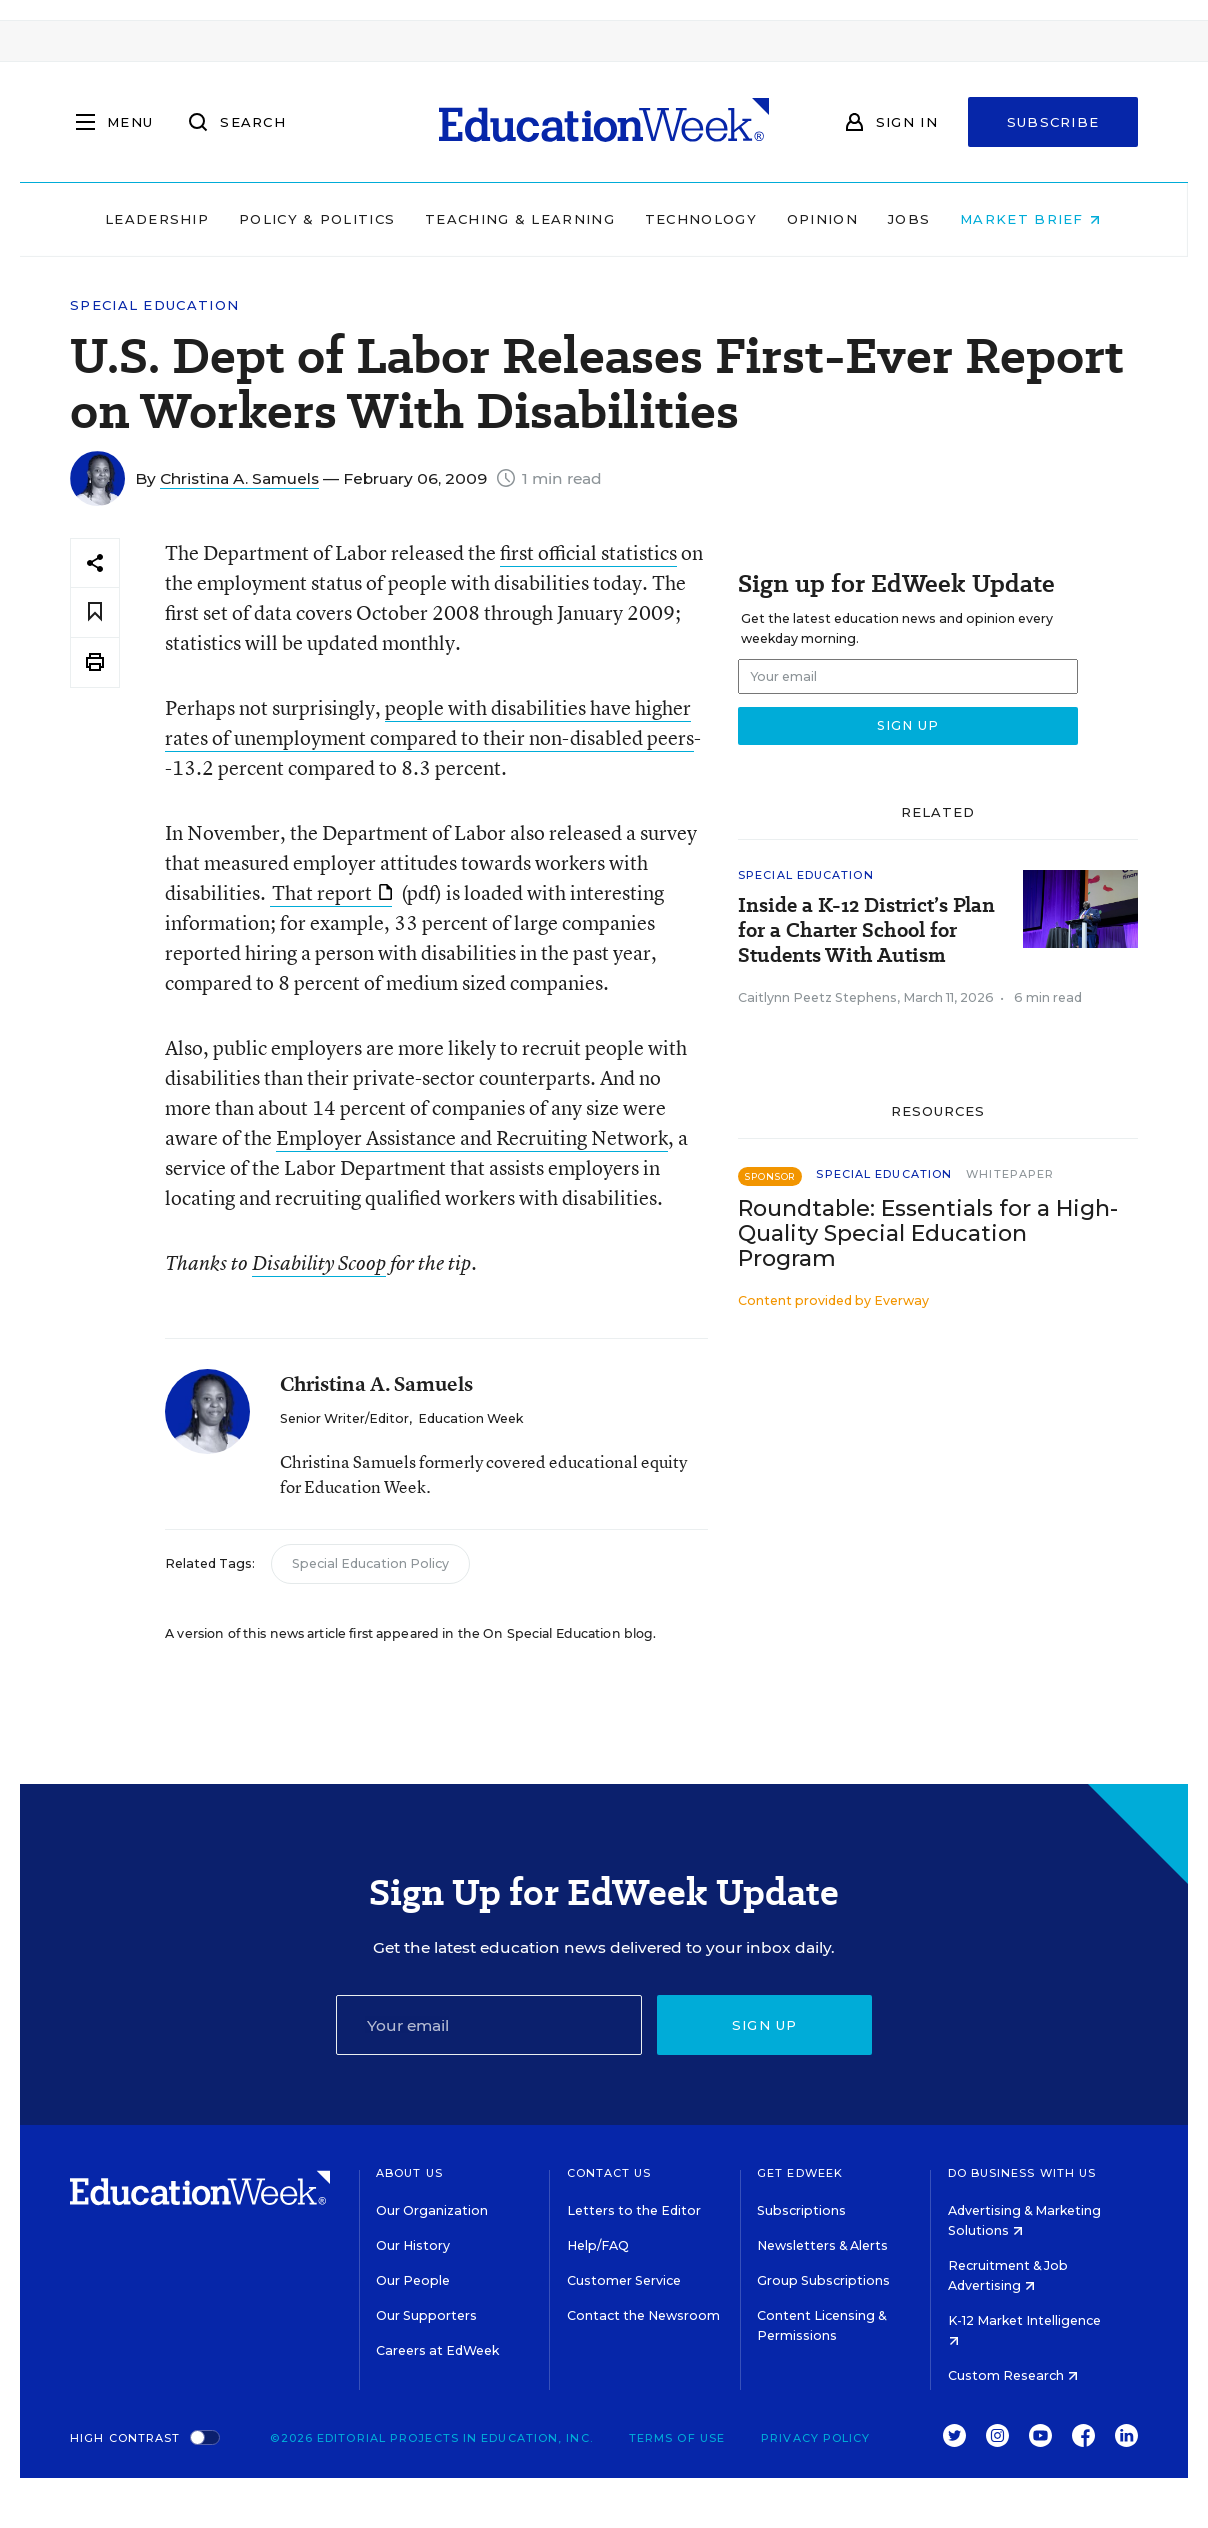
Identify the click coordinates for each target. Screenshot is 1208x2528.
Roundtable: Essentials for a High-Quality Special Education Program (928, 1233)
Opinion (823, 219)
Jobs (910, 219)
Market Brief (1032, 219)
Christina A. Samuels (239, 478)
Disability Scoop (319, 1263)
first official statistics (588, 552)
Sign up (765, 2025)
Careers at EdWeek (437, 2350)
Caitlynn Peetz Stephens (817, 997)
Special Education (154, 305)
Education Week (470, 1418)
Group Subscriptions (823, 2280)
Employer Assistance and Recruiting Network (472, 1137)
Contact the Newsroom (643, 2315)
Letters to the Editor (634, 2210)
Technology (702, 219)
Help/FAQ (598, 2245)
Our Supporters (426, 2315)
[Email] (489, 2025)
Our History (413, 2245)
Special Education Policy (370, 1563)
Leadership (158, 219)
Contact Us (609, 2173)
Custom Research (1013, 2375)
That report (332, 892)
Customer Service (624, 2280)
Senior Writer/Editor (344, 1418)
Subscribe (1053, 122)
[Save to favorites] (95, 612)
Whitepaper (1010, 1174)
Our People (413, 2280)
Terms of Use (677, 2438)
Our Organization (432, 2210)
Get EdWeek (800, 2173)
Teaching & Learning (522, 219)
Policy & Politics (318, 219)
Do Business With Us (1022, 2173)
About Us (409, 2173)
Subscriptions (801, 2210)
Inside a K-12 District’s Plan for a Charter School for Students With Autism (866, 930)
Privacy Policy (815, 2438)
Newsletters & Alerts (822, 2245)
